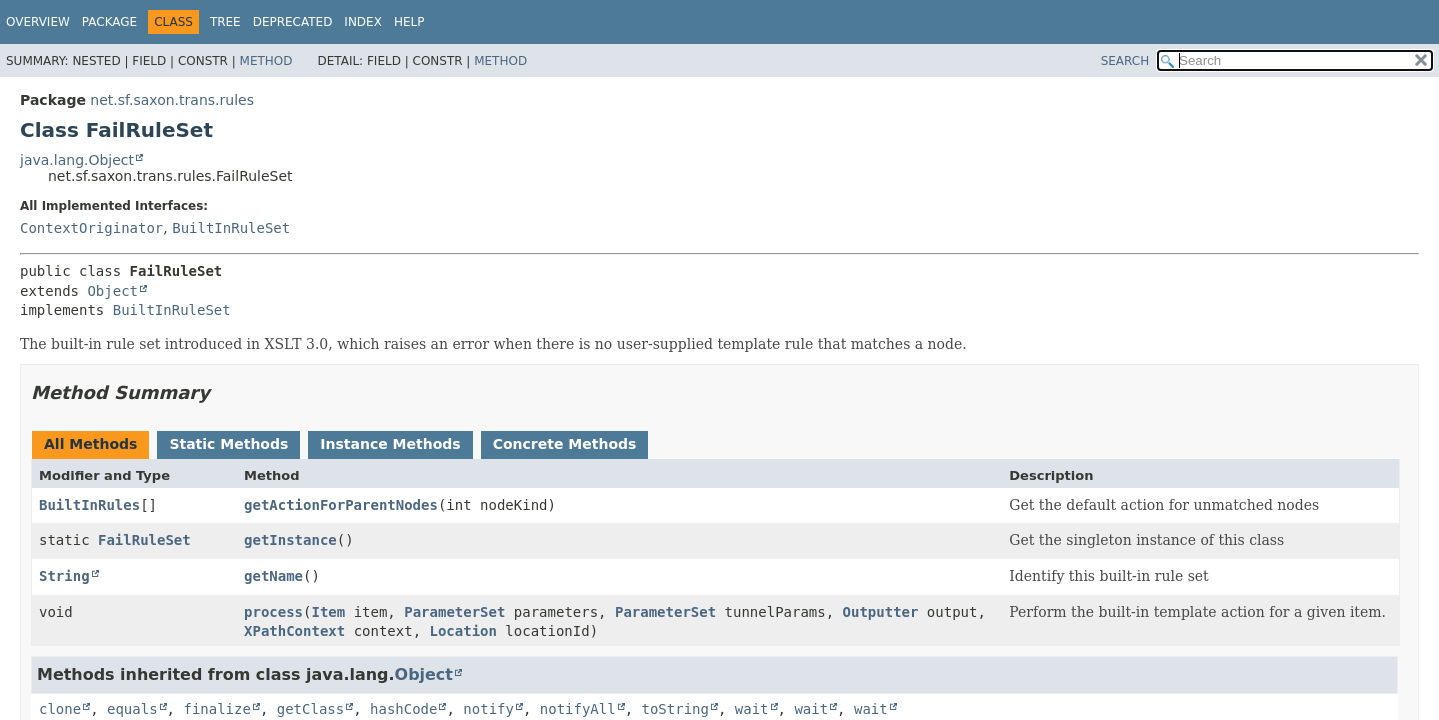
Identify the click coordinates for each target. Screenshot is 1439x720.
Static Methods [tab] (228, 444)
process (273, 612)
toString (675, 709)
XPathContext (294, 631)
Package (109, 22)
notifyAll (578, 709)
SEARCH (1125, 61)
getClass (310, 709)
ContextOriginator (91, 228)
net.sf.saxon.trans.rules (172, 100)
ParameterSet (454, 612)
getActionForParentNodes (341, 505)
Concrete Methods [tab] (565, 444)
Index (363, 22)
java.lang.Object (77, 160)
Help (409, 22)
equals (132, 709)
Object (112, 291)
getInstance (290, 540)
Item (329, 612)
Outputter (881, 612)
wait (752, 709)
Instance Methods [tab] (390, 444)
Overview (38, 22)
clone (60, 709)
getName (273, 576)
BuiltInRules (89, 505)
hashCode (403, 709)
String (64, 576)
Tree (225, 22)
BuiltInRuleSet (231, 228)
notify (488, 709)
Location (463, 631)
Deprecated (293, 22)
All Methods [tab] (90, 444)
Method (266, 61)
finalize (216, 709)
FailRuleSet (144, 540)
